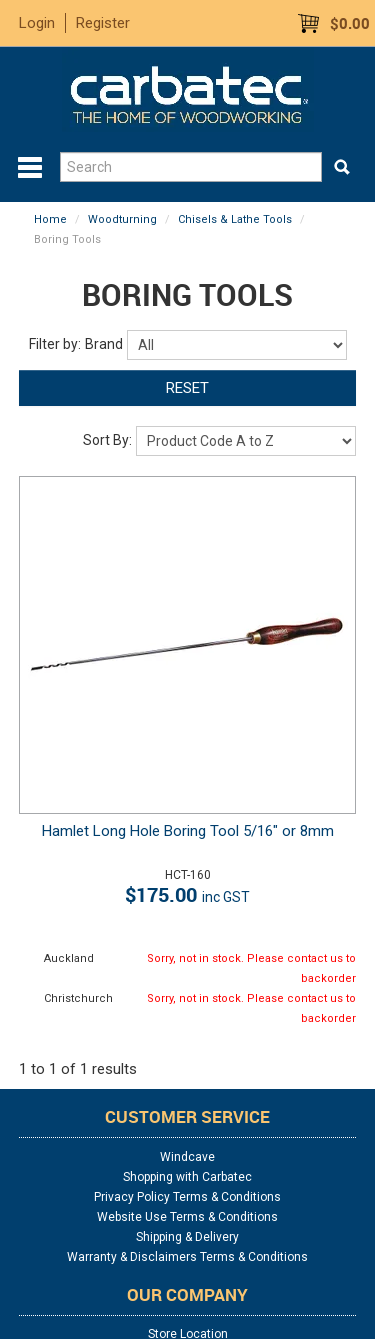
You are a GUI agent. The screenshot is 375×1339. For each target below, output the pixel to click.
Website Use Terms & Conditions (187, 1217)
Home (50, 219)
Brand (104, 344)
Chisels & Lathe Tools (235, 219)
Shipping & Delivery (187, 1237)
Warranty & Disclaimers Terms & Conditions (187, 1257)
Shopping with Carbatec (187, 1177)
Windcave (187, 1157)
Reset (187, 388)
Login (37, 23)
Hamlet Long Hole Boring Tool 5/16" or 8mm (188, 831)
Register (103, 23)
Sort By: (107, 440)
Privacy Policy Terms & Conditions (187, 1197)
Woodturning (122, 219)
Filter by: (55, 344)
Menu (30, 168)
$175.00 (187, 894)
